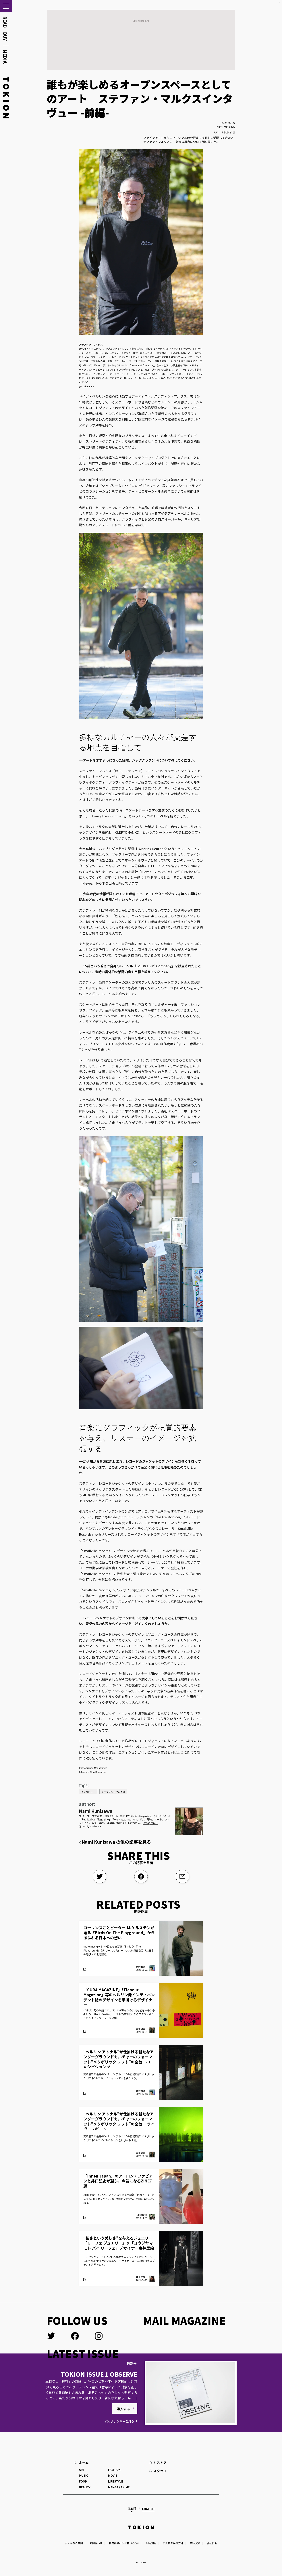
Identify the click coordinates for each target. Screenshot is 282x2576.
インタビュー (88, 1792)
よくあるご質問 (74, 2543)
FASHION (114, 2469)
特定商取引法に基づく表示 (124, 2543)
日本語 (132, 2508)
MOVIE (112, 2475)
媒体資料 (195, 2543)
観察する (229, 132)
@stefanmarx (86, 386)
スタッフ (160, 2470)
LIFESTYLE (115, 2481)
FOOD (83, 2481)
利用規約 (151, 2543)
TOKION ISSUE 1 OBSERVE (99, 2374)
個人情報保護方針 (173, 2543)
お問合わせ (96, 2543)
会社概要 (212, 2543)
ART (216, 132)
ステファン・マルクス (113, 1792)
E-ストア (160, 2462)
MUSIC (83, 2475)
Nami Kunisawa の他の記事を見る (116, 1842)
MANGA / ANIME (119, 2487)
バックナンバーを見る (119, 2421)
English (148, 2508)
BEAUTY (84, 2487)
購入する (123, 2408)
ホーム (84, 2462)
